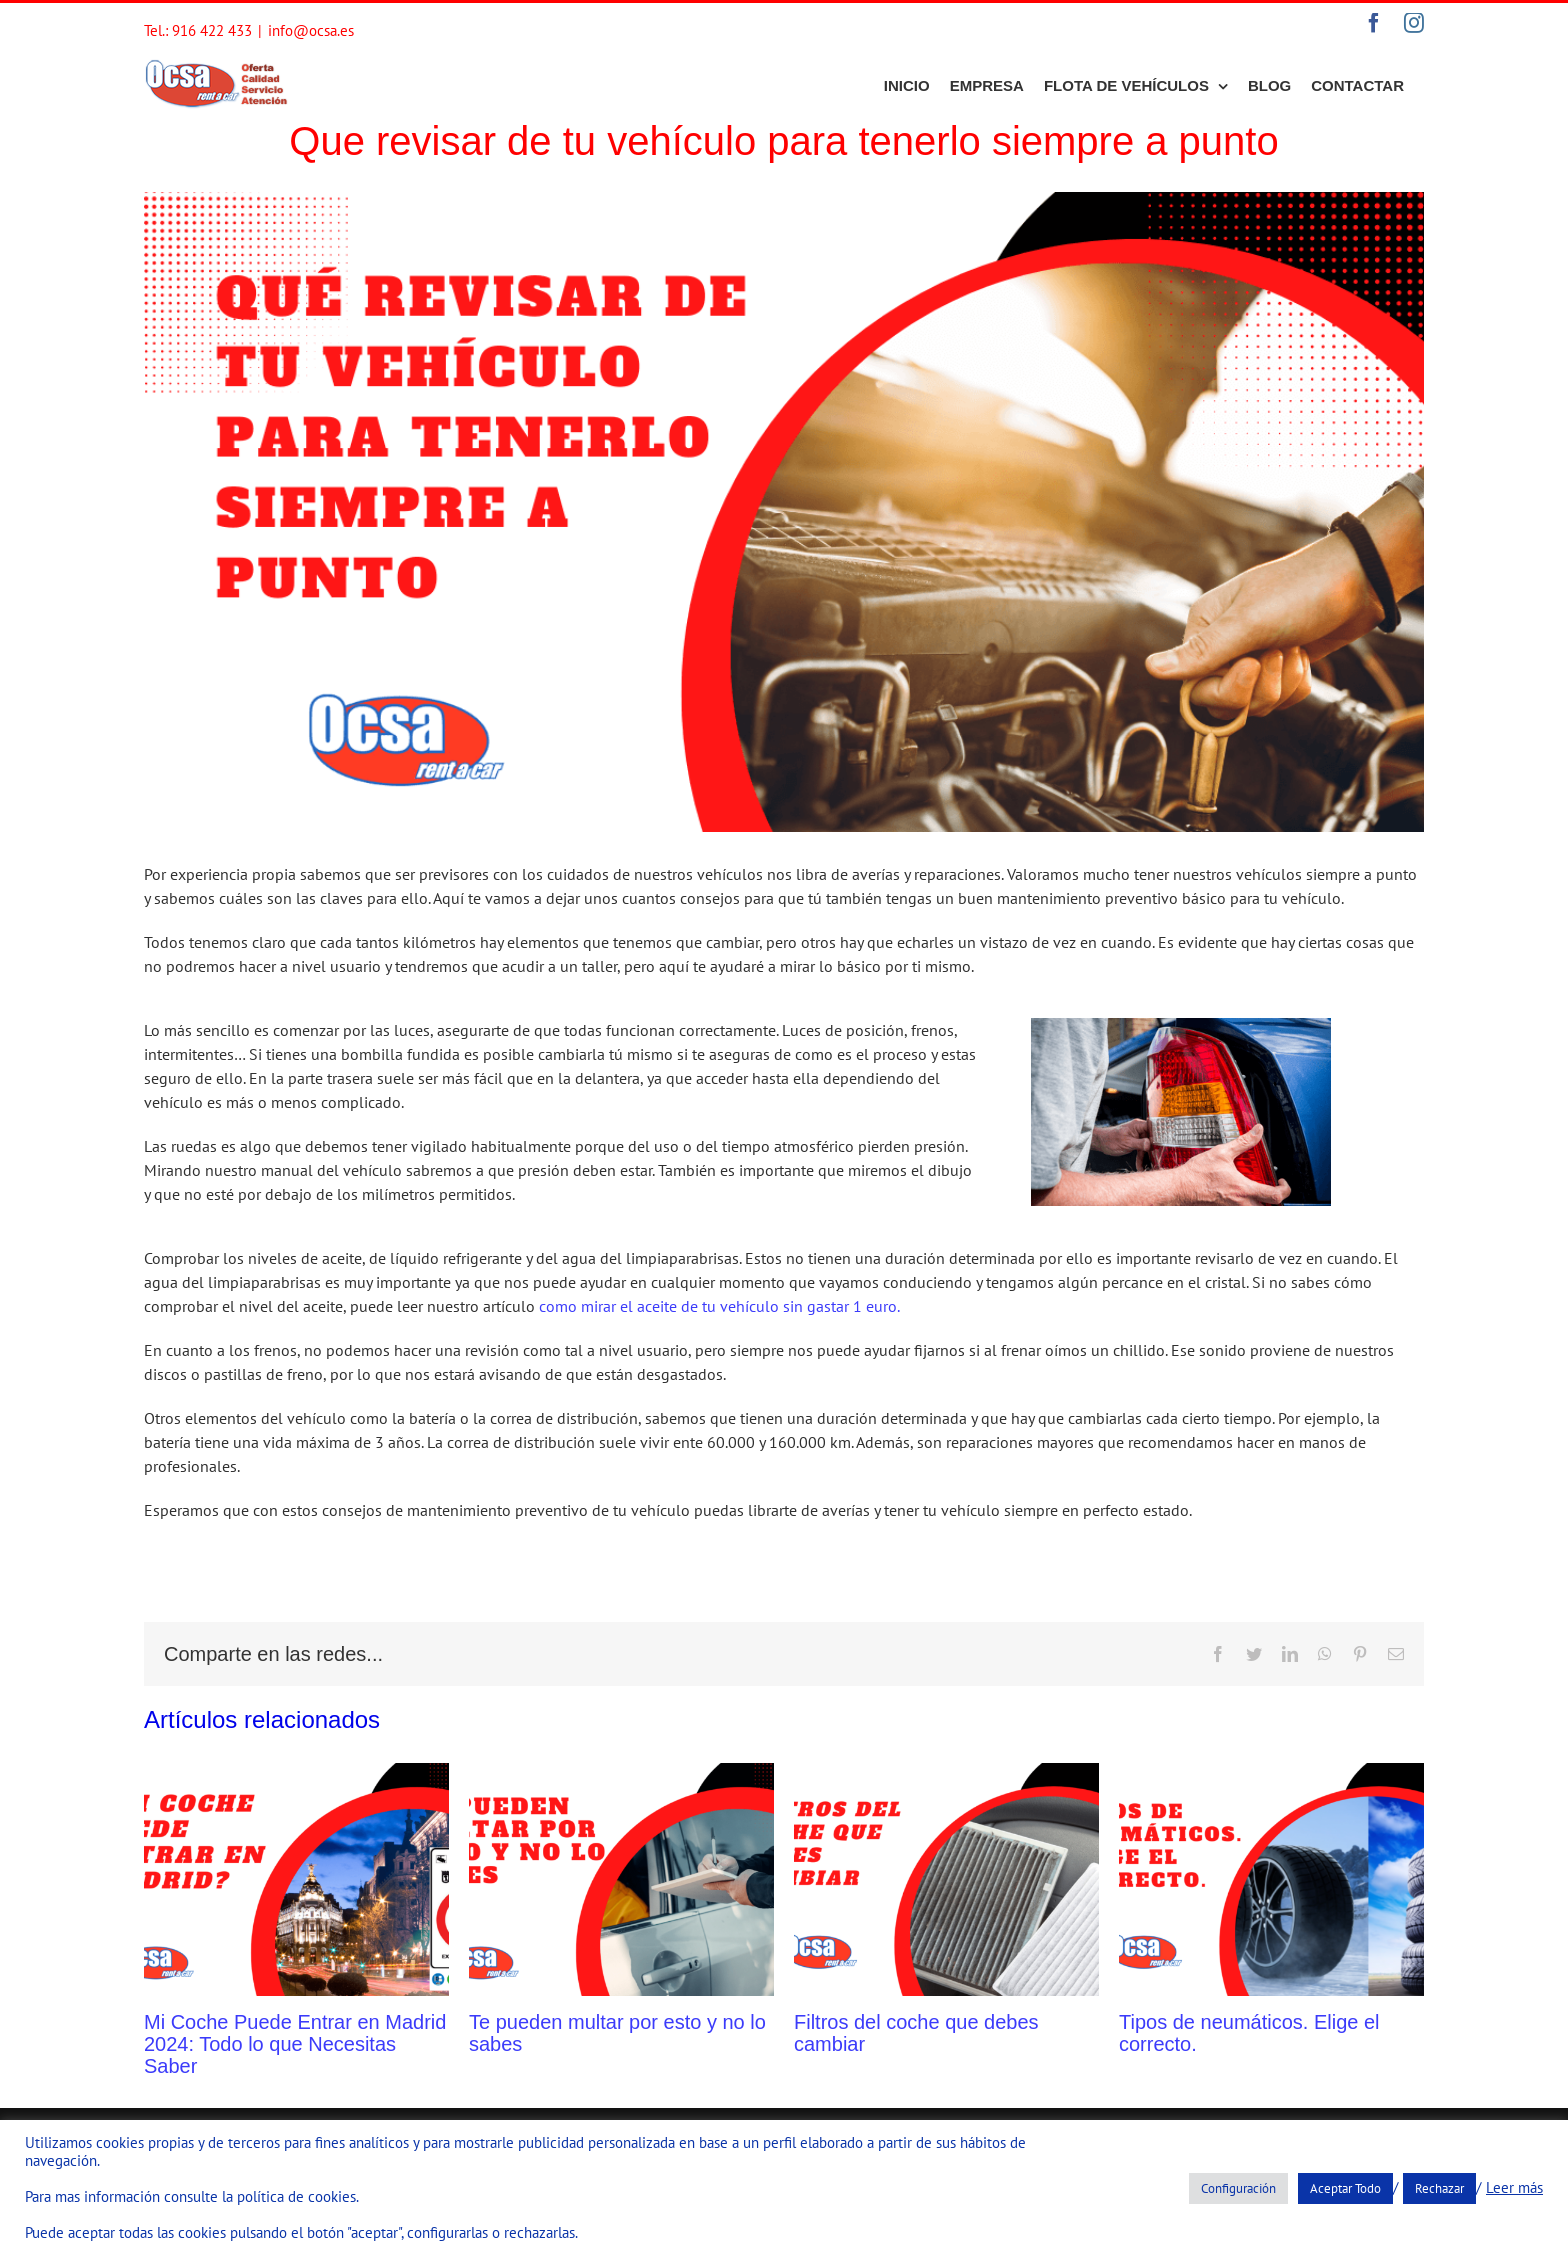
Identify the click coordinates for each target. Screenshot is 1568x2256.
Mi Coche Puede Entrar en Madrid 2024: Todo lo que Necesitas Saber (295, 2044)
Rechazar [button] (1439, 2188)
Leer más (1514, 2188)
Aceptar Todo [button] (1345, 2188)
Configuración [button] (1238, 2188)
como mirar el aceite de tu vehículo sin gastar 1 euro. (719, 1306)
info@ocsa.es (311, 30)
